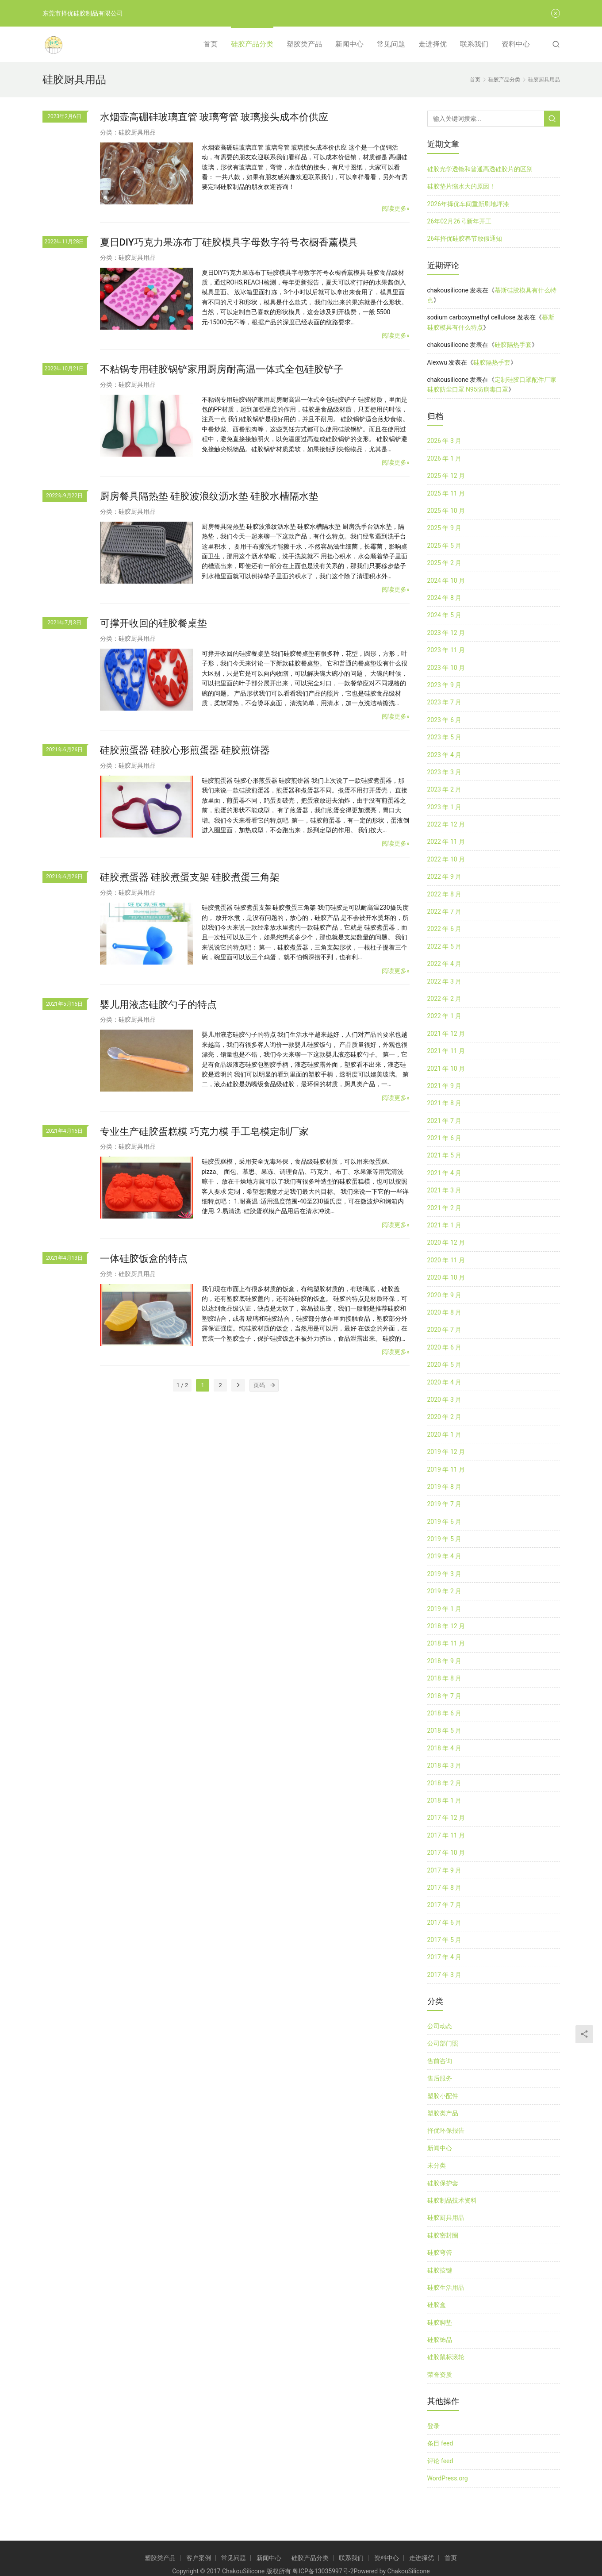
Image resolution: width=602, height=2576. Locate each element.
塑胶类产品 (304, 44)
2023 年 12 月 (446, 632)
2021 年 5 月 (444, 1155)
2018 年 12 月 (446, 1626)
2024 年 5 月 (444, 615)
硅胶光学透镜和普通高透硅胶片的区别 (480, 169)
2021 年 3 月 (444, 1190)
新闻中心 (349, 44)
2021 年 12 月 (446, 1033)
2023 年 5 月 (444, 737)
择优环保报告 (445, 2130)
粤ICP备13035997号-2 (322, 2571)
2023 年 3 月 (444, 772)
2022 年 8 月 (444, 894)
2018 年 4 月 (444, 1748)
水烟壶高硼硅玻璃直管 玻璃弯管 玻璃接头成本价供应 (214, 117)
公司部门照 (442, 2043)
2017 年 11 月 (446, 1835)
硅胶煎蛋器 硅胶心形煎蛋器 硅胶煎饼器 (185, 750)
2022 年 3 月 (444, 981)
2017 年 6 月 (444, 1922)
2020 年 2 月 (444, 1416)
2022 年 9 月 (444, 876)
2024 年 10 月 (446, 580)
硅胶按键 (439, 2270)
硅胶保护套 (442, 2183)
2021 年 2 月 (444, 1207)
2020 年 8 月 (444, 1312)
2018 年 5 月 (444, 1730)
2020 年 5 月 (444, 1364)
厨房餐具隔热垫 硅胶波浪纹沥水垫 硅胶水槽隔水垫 (209, 496)
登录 (433, 2426)
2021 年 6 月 (444, 1138)
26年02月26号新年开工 (459, 221)
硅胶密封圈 (442, 2235)
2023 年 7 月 (444, 702)
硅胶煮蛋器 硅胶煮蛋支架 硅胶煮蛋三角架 (190, 877)
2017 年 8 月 (444, 1887)
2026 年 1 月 (444, 458)
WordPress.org (447, 2478)
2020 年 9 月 (444, 1295)
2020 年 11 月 (446, 1260)
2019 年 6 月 (444, 1521)
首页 (210, 44)
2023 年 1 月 (444, 807)
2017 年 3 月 (444, 1974)
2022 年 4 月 (444, 963)
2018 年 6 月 (444, 1713)
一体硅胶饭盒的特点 (144, 1258)
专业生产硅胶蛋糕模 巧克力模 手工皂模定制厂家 (204, 1131)
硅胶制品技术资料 (452, 2200)
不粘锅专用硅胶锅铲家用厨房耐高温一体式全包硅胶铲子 (221, 369)
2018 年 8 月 (444, 1678)
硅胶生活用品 (445, 2287)
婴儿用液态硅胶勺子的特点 (158, 1004)
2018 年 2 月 (444, 1783)
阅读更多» (396, 208)
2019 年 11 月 (446, 1469)
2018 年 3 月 (444, 1765)
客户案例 (198, 2557)
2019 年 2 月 (444, 1591)
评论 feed (440, 2461)
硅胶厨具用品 (137, 132)
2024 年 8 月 (444, 597)
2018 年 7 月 (444, 1695)
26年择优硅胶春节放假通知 (464, 238)
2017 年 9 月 (444, 1870)
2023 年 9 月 (444, 684)
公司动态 (439, 2026)
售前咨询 (439, 2061)
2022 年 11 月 (446, 841)
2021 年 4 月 (444, 1173)
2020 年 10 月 (446, 1277)
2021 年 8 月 (444, 1103)
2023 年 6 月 (444, 719)
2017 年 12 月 (446, 1817)
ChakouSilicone (408, 2571)
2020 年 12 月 (446, 1242)
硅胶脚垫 (439, 2322)
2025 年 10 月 (446, 510)
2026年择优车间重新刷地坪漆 (468, 204)
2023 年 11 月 (446, 650)
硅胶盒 (436, 2304)
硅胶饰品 (439, 2339)
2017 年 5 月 (444, 1939)
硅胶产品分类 (252, 44)
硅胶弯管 (439, 2252)
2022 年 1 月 (444, 1015)
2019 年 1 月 (444, 1608)
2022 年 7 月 (444, 911)
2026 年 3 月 (444, 440)
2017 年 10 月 (446, 1852)
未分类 (436, 2165)
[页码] (272, 1385)
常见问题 (391, 44)
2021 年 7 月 (444, 1120)
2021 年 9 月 (444, 1085)
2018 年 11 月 (446, 1643)
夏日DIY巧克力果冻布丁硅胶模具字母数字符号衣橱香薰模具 (229, 242)
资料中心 (516, 44)
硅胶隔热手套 (513, 344)
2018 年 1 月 (444, 1800)
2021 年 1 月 (444, 1225)
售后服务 (439, 2078)
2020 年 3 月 (444, 1399)
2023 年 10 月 (446, 667)
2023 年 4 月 (444, 754)
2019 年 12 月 (446, 1451)
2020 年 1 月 (444, 1434)
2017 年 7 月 (444, 1904)
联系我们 (474, 44)
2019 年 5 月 (444, 1538)
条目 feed (440, 2443)
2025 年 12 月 (446, 475)
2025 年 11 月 (446, 493)
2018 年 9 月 (444, 1661)
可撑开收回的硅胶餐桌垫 (153, 623)
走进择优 (432, 44)
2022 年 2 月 (444, 998)
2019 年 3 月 (444, 1573)
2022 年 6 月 (444, 928)
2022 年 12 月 (446, 824)
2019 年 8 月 (444, 1486)
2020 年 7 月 (444, 1329)
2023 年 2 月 (444, 789)
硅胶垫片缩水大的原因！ (461, 186)
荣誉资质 (439, 2374)
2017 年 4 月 (444, 1957)
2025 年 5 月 (444, 545)
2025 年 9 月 (444, 527)
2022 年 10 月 (446, 859)
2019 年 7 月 (444, 1503)
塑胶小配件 (442, 2095)
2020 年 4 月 (444, 1382)
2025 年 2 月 (444, 562)
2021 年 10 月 (446, 1068)
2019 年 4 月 (444, 1556)
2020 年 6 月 (444, 1347)
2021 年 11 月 (446, 1050)
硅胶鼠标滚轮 (445, 2357)
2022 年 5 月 (444, 946)
